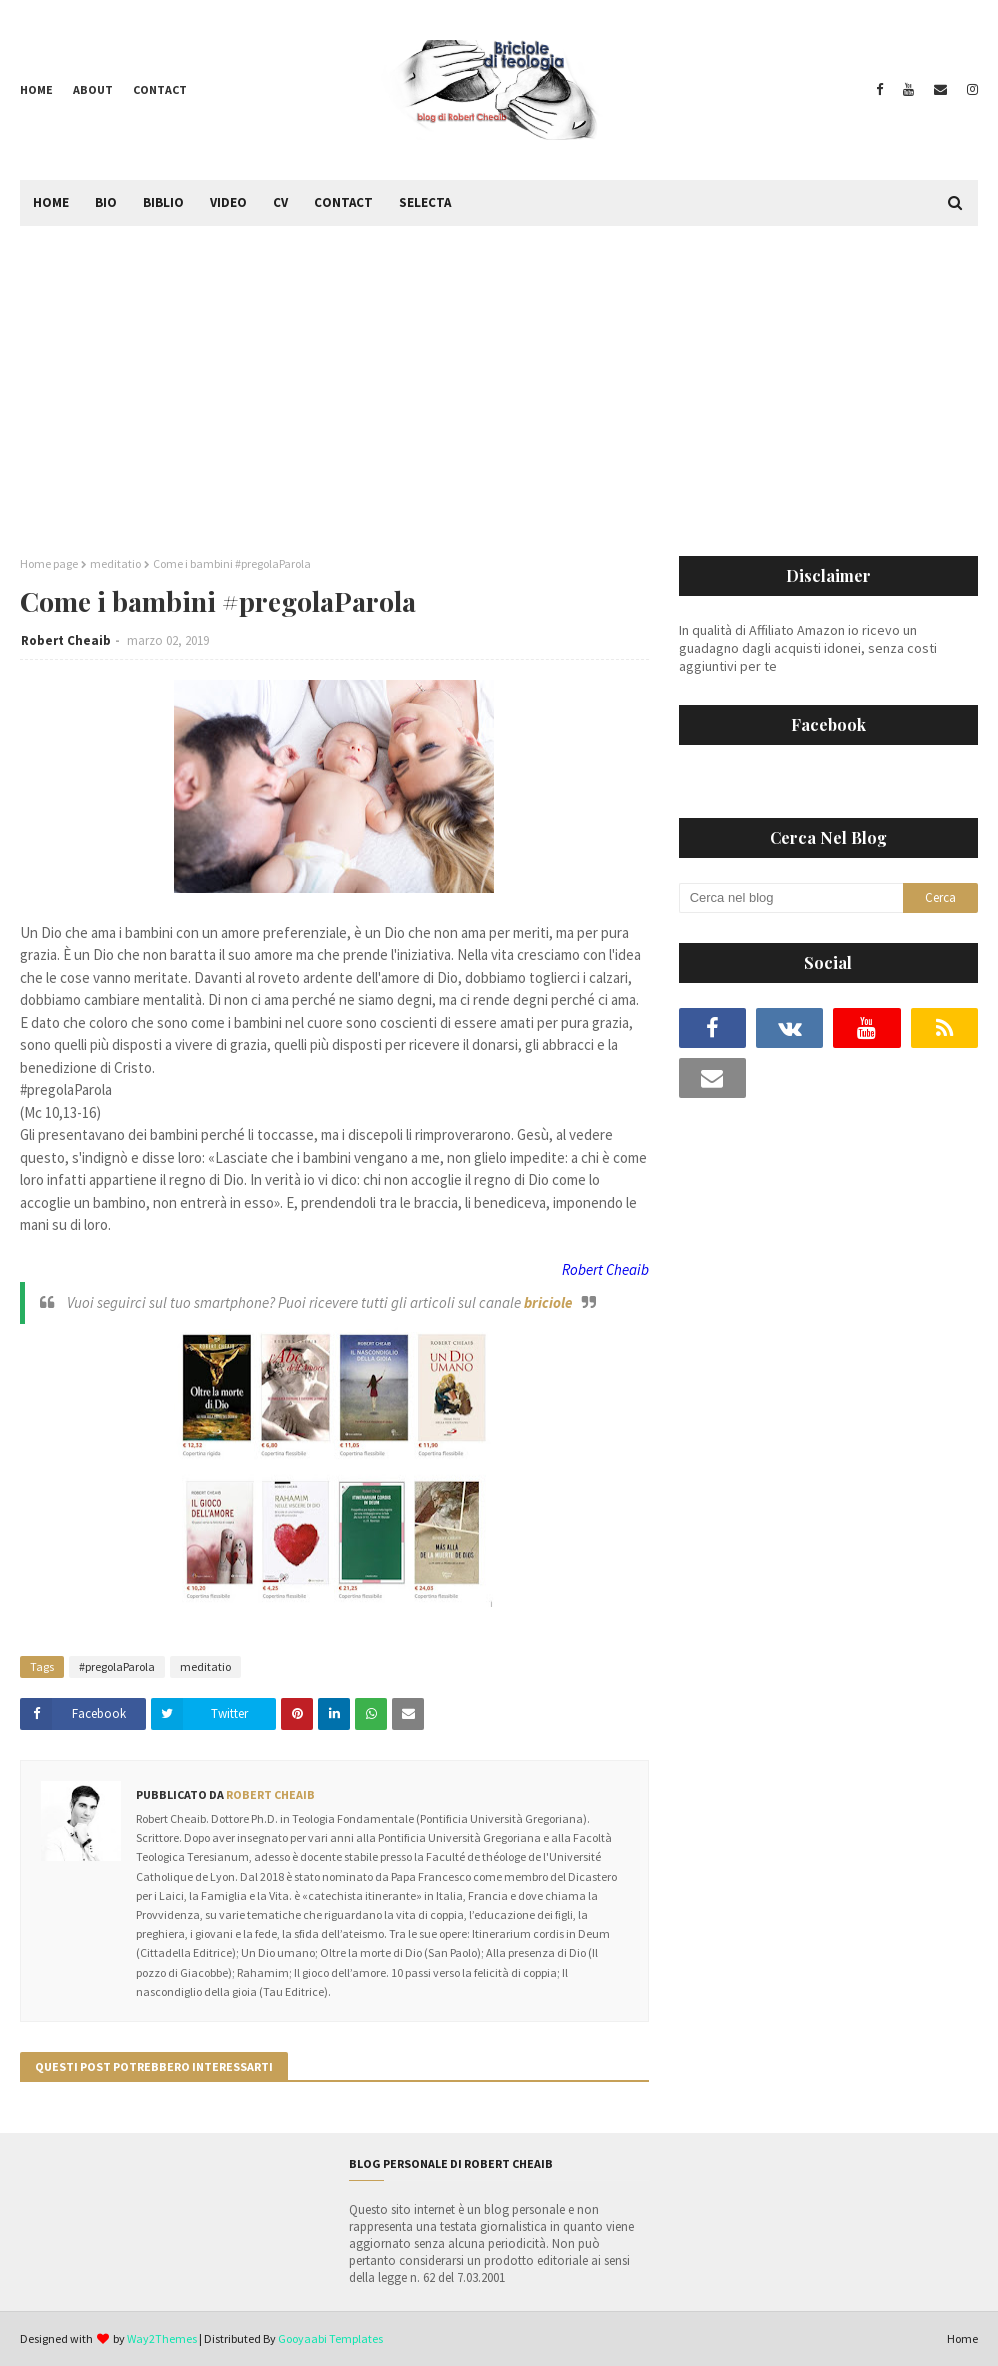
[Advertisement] (499, 376)
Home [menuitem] (51, 202)
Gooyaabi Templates (330, 2338)
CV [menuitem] (280, 202)
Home (36, 89)
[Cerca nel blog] (791, 898)
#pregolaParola (117, 1666)
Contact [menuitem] (343, 202)
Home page (49, 563)
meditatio (115, 563)
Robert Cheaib (66, 640)
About (93, 89)
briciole (548, 1302)
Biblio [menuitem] (163, 202)
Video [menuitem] (228, 202)
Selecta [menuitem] (425, 202)
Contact (160, 89)
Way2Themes (162, 2338)
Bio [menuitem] (106, 202)
